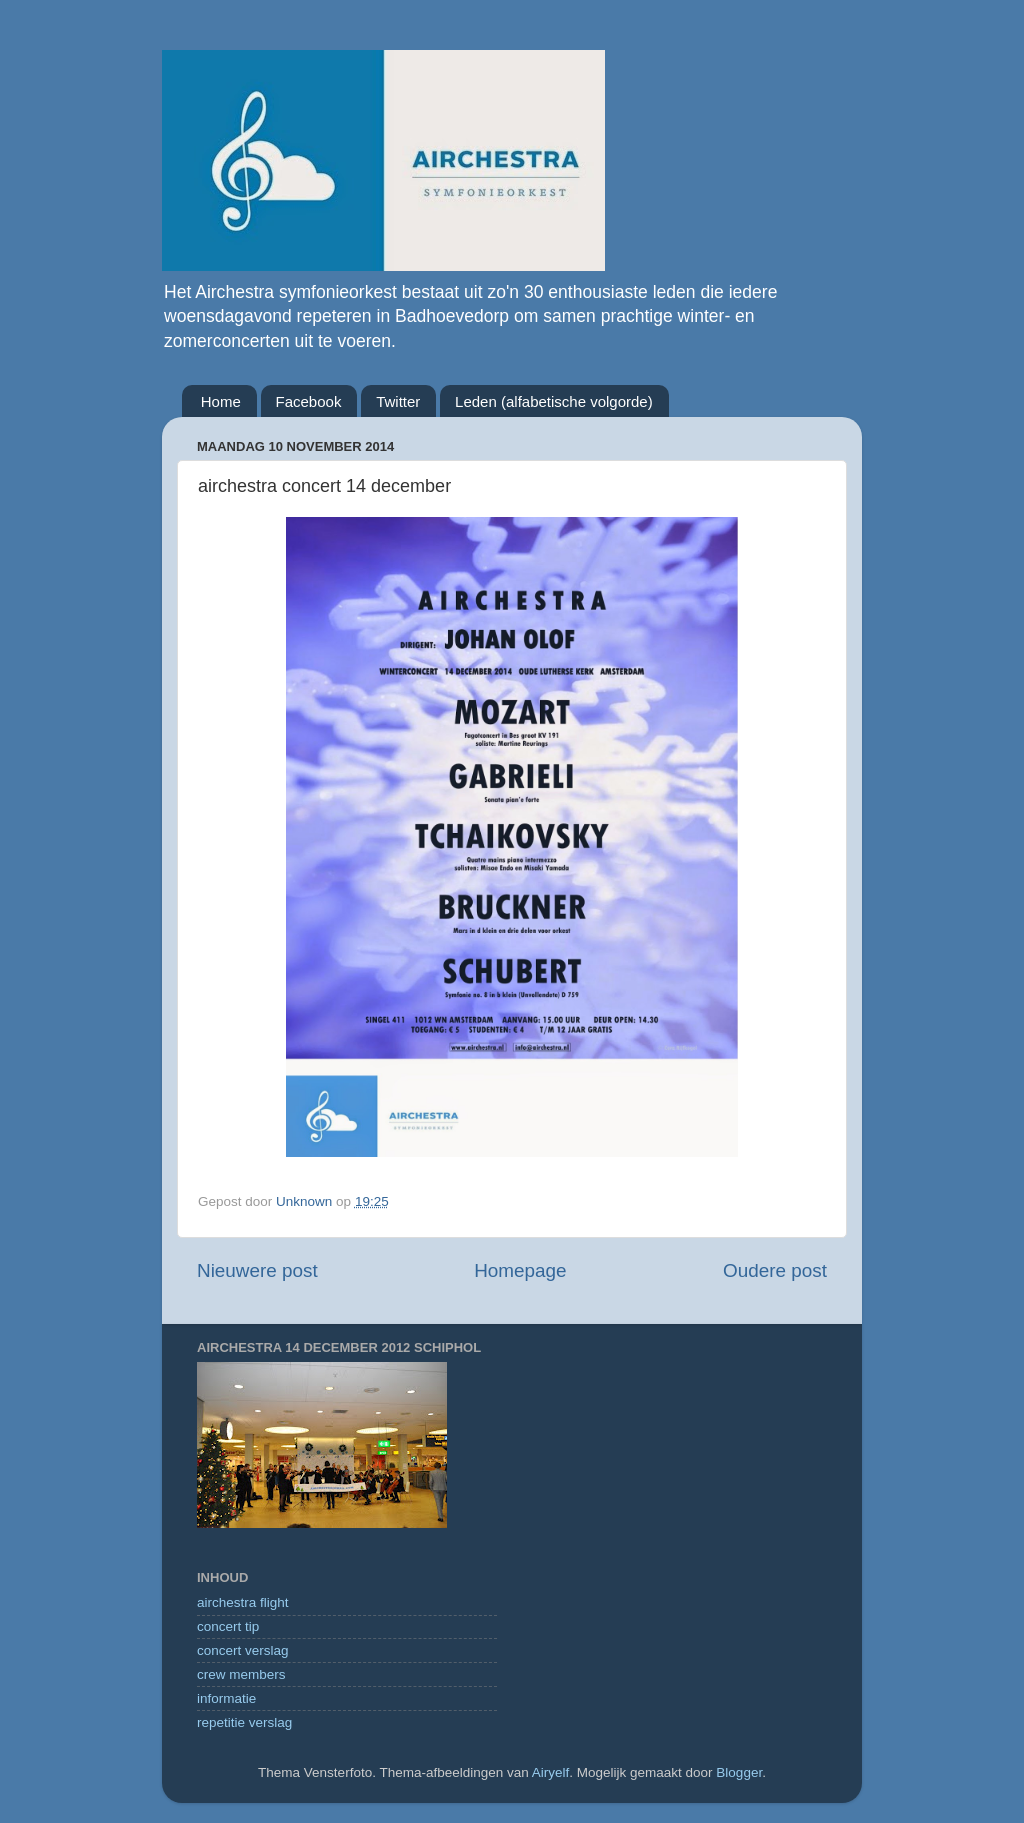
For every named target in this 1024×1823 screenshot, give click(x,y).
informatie (226, 1698)
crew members (241, 1674)
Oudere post (775, 1270)
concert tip (228, 1626)
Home (221, 401)
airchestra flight (243, 1602)
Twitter (398, 401)
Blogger (739, 1772)
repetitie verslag (244, 1722)
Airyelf (551, 1772)
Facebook (309, 401)
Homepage (520, 1270)
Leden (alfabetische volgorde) (554, 401)
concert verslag (243, 1650)
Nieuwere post (257, 1270)
